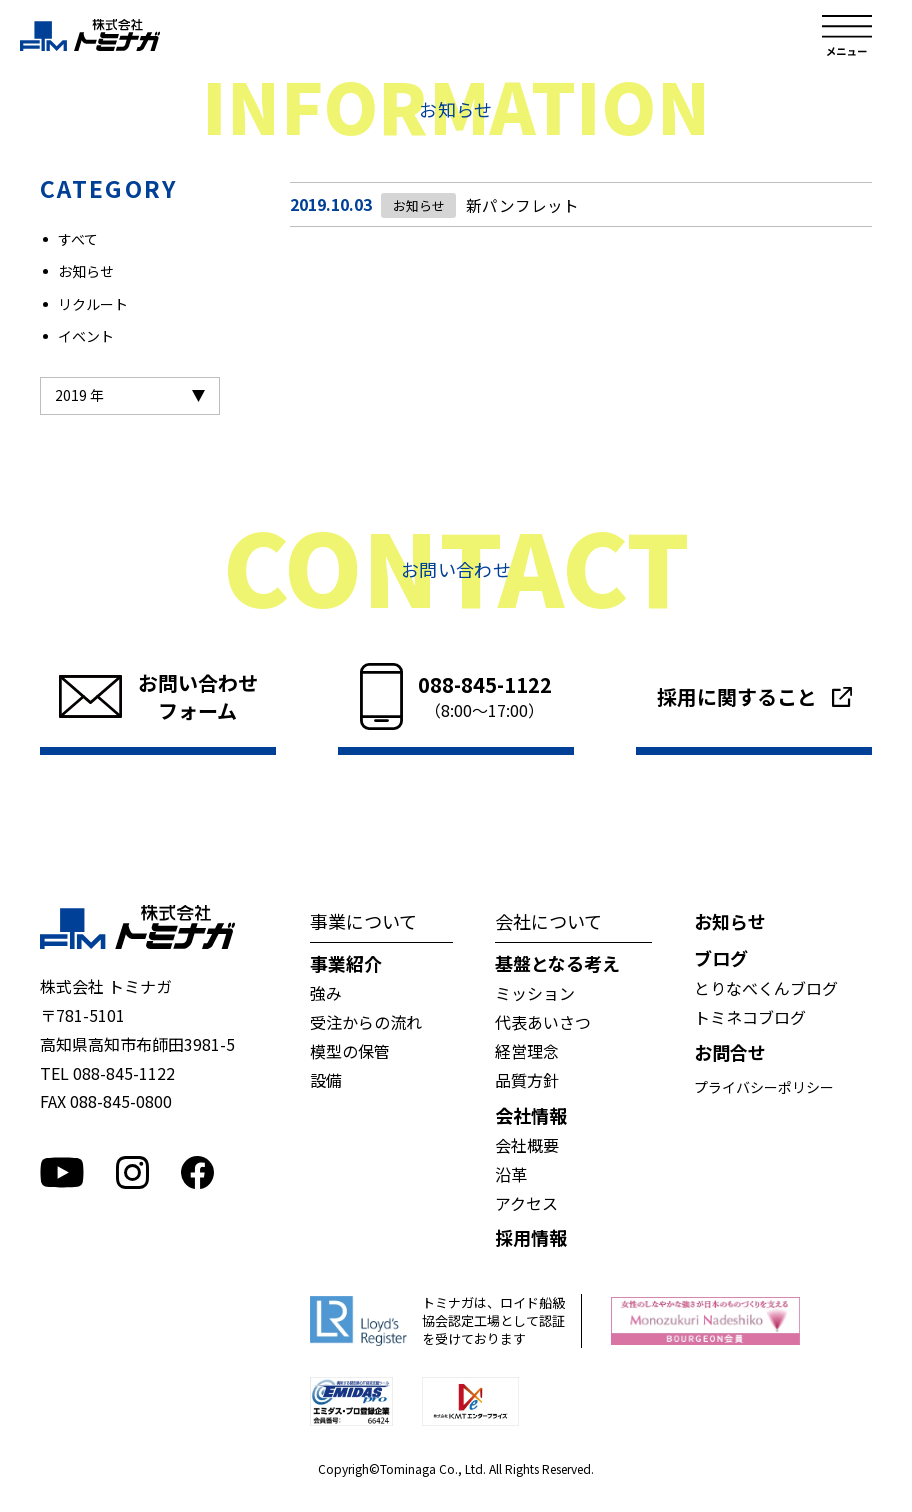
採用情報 (531, 1237)
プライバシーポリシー (764, 1087)
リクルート (93, 304)
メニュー (847, 35)
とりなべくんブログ (766, 988)
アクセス (526, 1203)
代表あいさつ (543, 1022)
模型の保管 (350, 1051)
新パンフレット (519, 205)
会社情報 (531, 1115)
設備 (326, 1080)
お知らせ (86, 271)
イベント (86, 336)
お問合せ (730, 1052)
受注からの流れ (366, 1022)
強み (326, 993)
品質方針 (527, 1080)
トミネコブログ (750, 1017)
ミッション (535, 993)
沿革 (511, 1174)
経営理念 (527, 1051)
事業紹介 (346, 963)
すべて (78, 239)
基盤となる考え (557, 963)
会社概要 (527, 1145)
